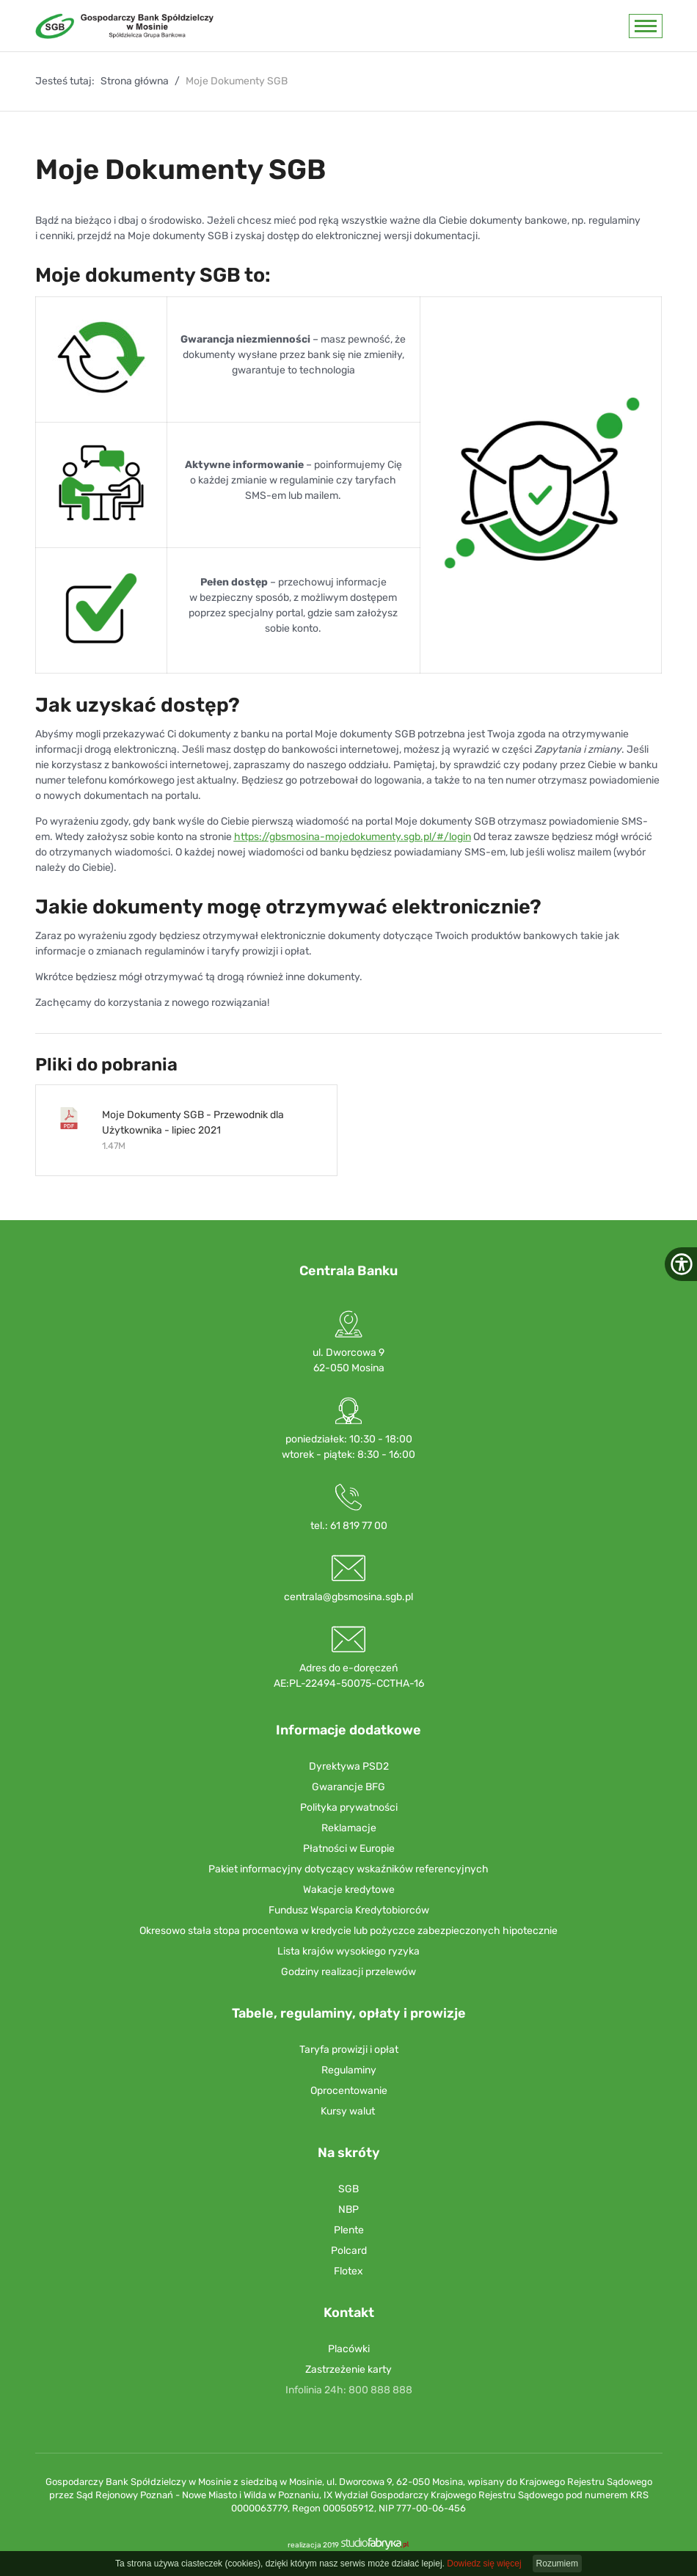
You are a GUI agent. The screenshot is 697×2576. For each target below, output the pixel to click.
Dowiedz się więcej (484, 2563)
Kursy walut (348, 2111)
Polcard (349, 2250)
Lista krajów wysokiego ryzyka (348, 1951)
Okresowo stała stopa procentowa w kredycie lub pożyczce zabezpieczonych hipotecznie (348, 1930)
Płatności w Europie (349, 1848)
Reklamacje (348, 1828)
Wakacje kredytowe (349, 1889)
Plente (349, 2230)
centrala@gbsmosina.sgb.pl (348, 1596)
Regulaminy (348, 2070)
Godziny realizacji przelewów (348, 1971)
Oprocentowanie (348, 2090)
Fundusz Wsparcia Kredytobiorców (349, 1910)
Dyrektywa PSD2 (349, 1766)
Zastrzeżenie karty (348, 2369)
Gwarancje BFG (348, 1786)
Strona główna (135, 81)
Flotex (348, 2271)
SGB (348, 2188)
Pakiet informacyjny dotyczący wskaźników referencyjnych (348, 1869)
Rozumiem (557, 2563)
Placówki (349, 2348)
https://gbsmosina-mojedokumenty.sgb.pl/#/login (352, 837)
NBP (348, 2209)
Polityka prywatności (349, 1807)
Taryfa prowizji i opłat (348, 2049)
